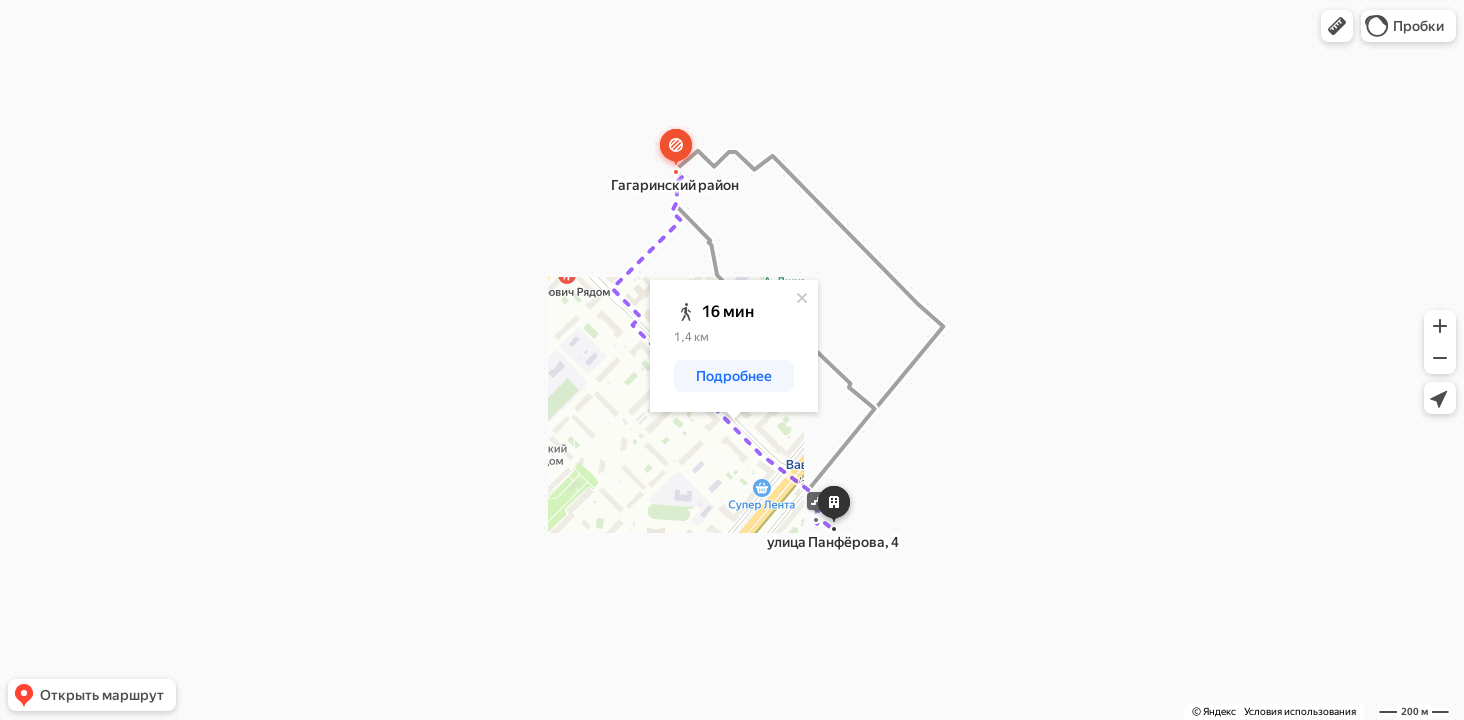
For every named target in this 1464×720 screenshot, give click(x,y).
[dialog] (734, 346)
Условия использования (1300, 711)
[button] (1337, 26)
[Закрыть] (802, 298)
